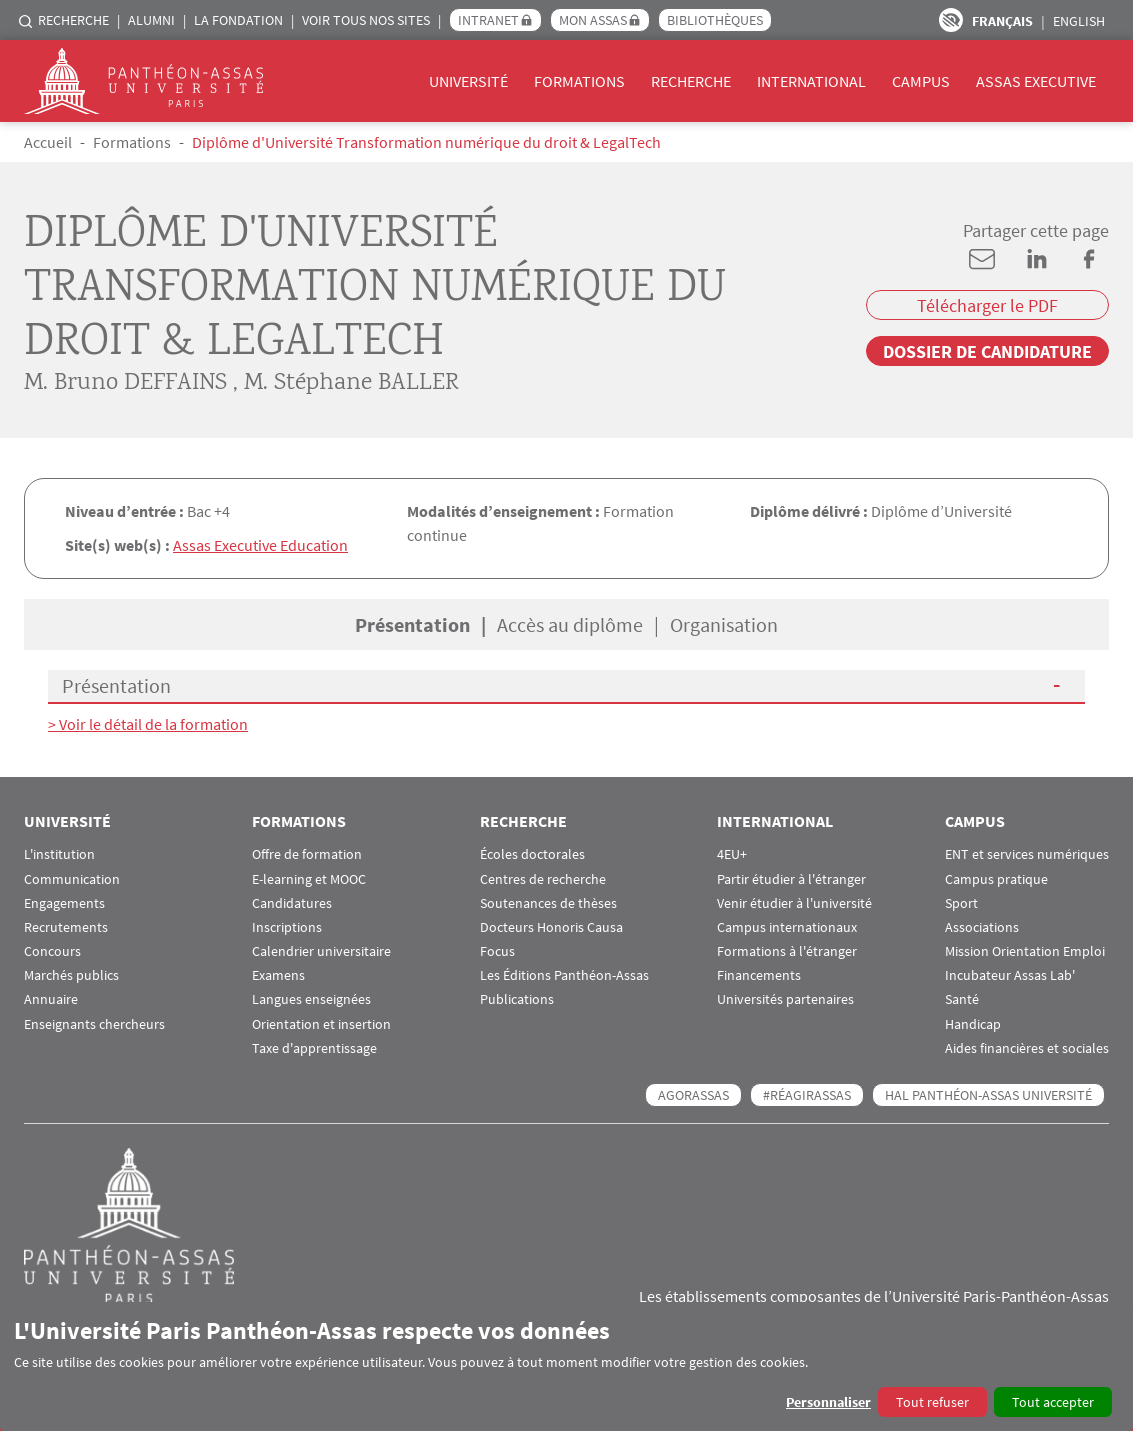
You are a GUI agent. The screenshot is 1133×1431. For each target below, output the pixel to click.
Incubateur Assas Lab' (1010, 973)
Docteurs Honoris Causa (551, 925)
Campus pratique (996, 877)
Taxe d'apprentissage (314, 1046)
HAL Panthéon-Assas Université (988, 1093)
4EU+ (732, 852)
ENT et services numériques (1027, 852)
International (811, 81)
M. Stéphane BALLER (351, 384)
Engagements (64, 901)
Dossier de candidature (987, 351)
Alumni (151, 20)
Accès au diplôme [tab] (570, 623)
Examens (278, 973)
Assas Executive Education (260, 545)
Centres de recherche (543, 877)
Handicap (973, 1022)
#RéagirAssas (807, 1093)
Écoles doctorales (532, 852)
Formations (579, 81)
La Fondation (238, 20)
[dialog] (566, 1366)
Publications (517, 998)
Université (468, 81)
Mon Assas (593, 20)
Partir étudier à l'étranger (791, 877)
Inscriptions (287, 925)
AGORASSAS (693, 1093)
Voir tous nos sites (366, 20)
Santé (962, 998)
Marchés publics (71, 973)
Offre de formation (307, 852)
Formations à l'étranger (787, 949)
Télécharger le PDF (987, 305)
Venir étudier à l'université (794, 901)
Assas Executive (1036, 81)
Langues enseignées (311, 998)
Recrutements (66, 925)
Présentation (116, 684)
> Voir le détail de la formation (148, 723)
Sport (961, 901)
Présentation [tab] (412, 623)
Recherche (73, 20)
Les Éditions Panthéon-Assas (564, 973)
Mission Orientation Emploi (1025, 949)
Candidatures (292, 901)
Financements (759, 973)
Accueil (48, 142)
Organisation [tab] (724, 623)
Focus (497, 949)
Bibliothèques (715, 20)
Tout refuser (932, 1402)
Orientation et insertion (321, 1022)
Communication (72, 877)
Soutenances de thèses (548, 901)
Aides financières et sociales (1027, 1046)
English (1079, 21)
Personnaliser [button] (828, 1402)
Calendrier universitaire (321, 949)
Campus (921, 81)
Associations (982, 925)
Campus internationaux (787, 925)
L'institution (59, 852)
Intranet (488, 20)
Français (1002, 21)
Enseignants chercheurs (94, 1022)
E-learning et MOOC (309, 877)
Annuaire (51, 998)
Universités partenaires (785, 998)
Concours (52, 949)
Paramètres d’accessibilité (951, 20)
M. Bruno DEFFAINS (125, 384)
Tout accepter (1053, 1402)
